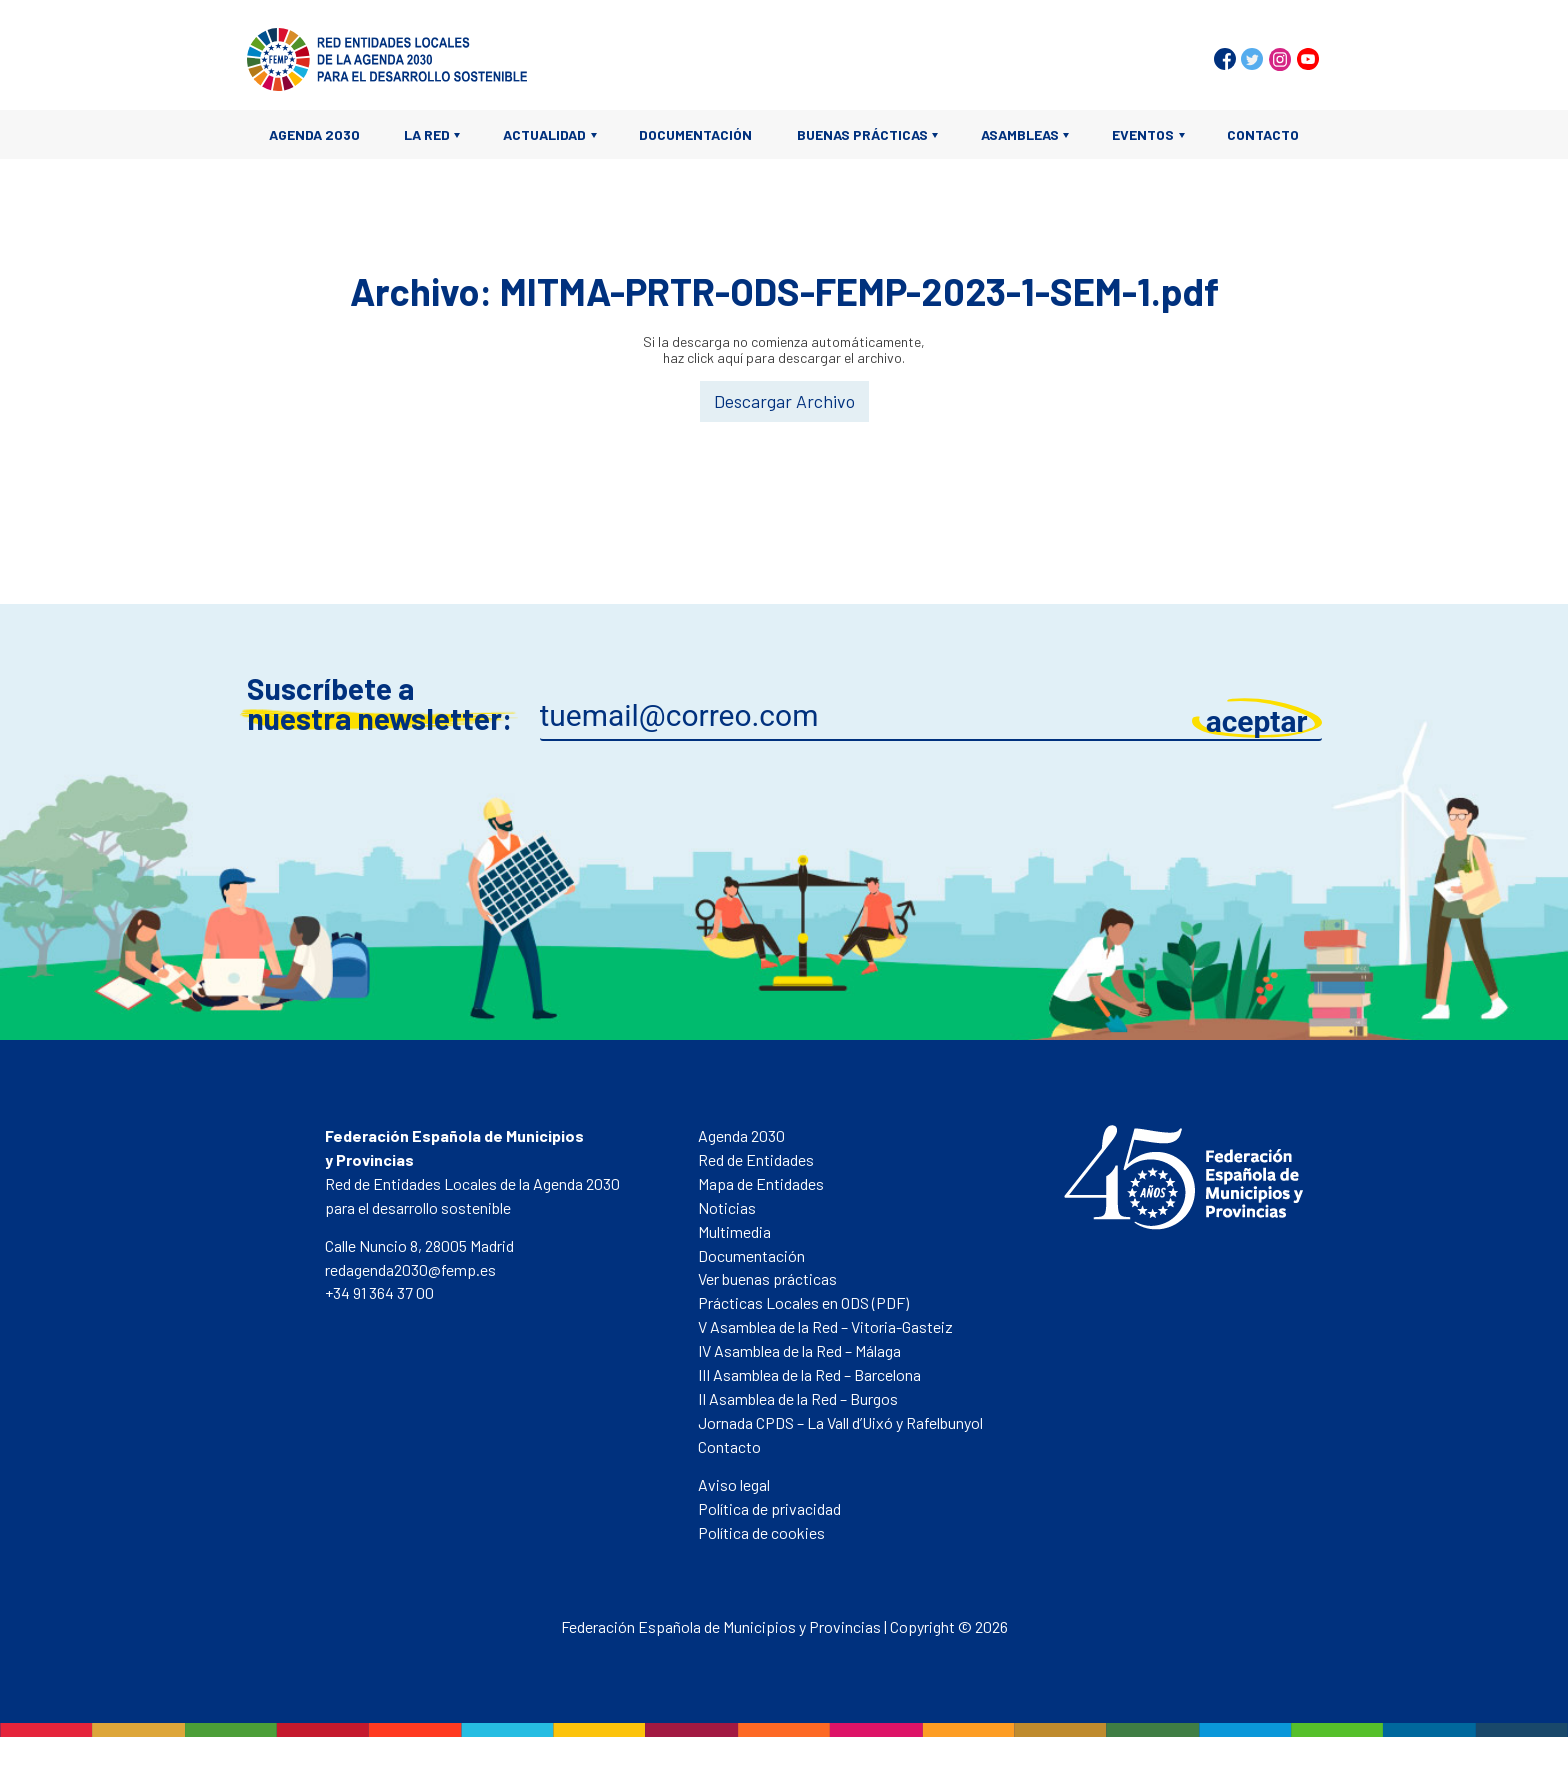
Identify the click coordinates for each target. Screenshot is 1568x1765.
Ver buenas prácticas (767, 1278)
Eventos (1143, 134)
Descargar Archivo (784, 401)
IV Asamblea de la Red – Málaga (799, 1350)
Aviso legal (734, 1484)
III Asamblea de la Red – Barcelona (809, 1374)
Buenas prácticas (862, 134)
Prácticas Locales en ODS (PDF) (803, 1302)
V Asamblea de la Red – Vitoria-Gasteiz (825, 1326)
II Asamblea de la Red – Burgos (798, 1398)
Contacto (1263, 134)
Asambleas (1020, 134)
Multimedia (734, 1231)
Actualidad (544, 134)
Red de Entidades (756, 1159)
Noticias (727, 1207)
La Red (427, 134)
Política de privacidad (769, 1508)
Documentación (695, 134)
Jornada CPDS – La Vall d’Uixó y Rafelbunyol (840, 1422)
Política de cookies (761, 1532)
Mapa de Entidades (761, 1183)
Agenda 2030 (314, 134)
